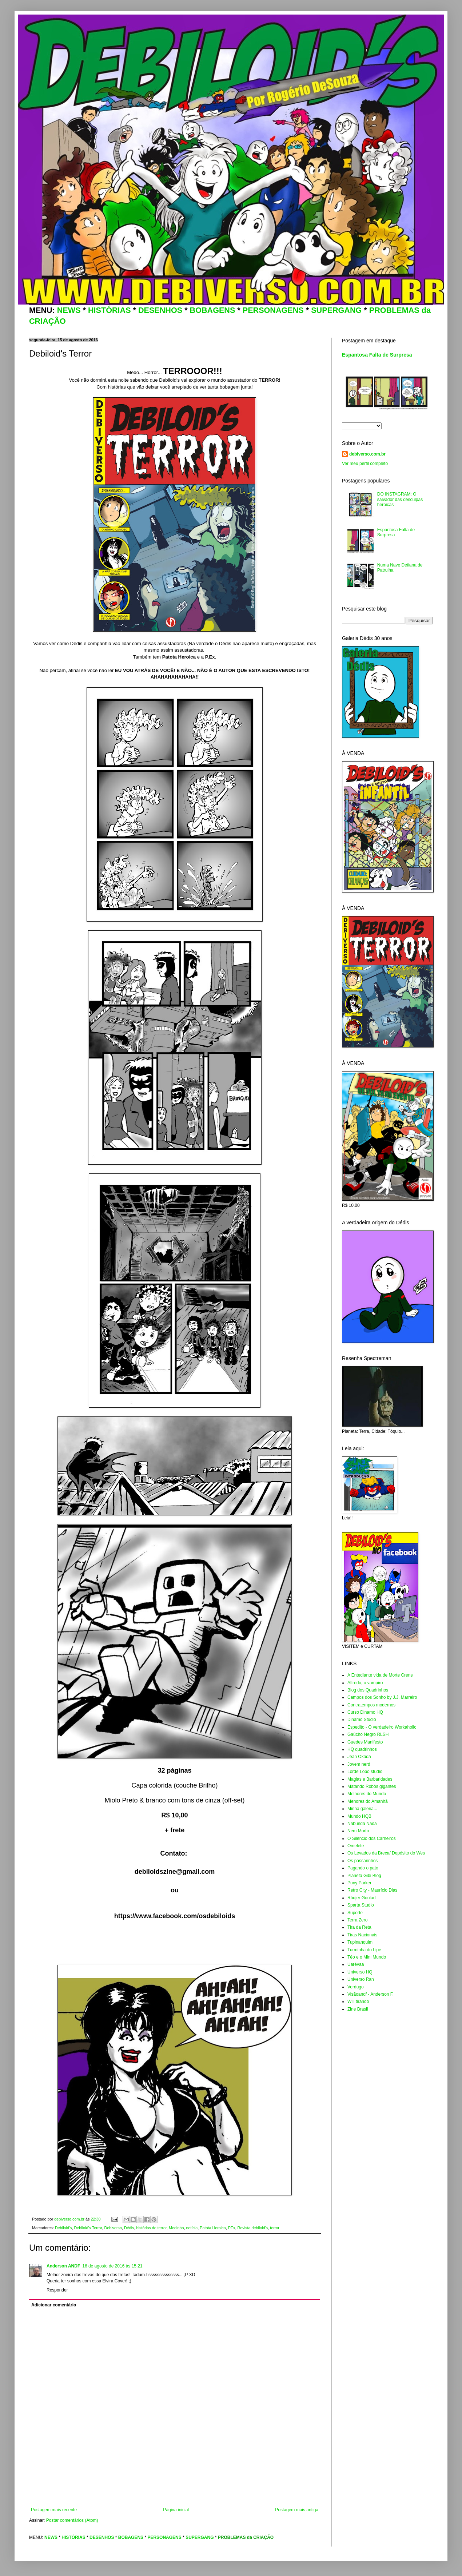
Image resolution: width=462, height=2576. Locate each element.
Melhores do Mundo (366, 1793)
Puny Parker (359, 1882)
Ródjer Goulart (361, 1897)
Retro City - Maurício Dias (372, 1890)
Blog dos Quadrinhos (367, 1690)
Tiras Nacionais (362, 1934)
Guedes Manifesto (365, 1742)
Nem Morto (358, 1830)
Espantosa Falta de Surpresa (377, 355)
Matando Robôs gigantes (371, 1786)
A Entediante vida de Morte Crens (380, 1675)
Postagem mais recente (54, 2509)
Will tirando (358, 2001)
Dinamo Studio (361, 1719)
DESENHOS (160, 310)
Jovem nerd (358, 1764)
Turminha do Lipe (364, 1949)
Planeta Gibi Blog (364, 1875)
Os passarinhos (362, 1860)
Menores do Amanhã (367, 1801)
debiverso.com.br (367, 454)
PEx (231, 2228)
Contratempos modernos (371, 1705)
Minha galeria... (362, 1808)
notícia (192, 2228)
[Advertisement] (174, 2487)
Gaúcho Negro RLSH (368, 1734)
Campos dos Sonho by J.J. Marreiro (382, 1697)
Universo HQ (360, 1972)
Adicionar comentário (53, 2304)
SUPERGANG (336, 310)
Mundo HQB (359, 1816)
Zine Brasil (357, 2009)
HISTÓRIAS (109, 310)
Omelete (355, 1845)
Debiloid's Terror (88, 2228)
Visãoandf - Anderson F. (370, 1994)
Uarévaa (355, 1964)
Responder (57, 2290)
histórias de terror (151, 2228)
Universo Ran (360, 1979)
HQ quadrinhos (362, 1749)
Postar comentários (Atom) (72, 2520)
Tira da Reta (359, 1927)
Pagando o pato (362, 1868)
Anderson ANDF (63, 2266)
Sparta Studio (360, 1905)
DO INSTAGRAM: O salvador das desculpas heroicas (400, 499)
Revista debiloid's (252, 2228)
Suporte (355, 1912)
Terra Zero (357, 1920)
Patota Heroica (213, 2228)
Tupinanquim (360, 1942)
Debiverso (113, 2228)
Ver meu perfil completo (365, 463)
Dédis (129, 2228)
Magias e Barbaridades (369, 1779)
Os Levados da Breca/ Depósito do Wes (386, 1853)
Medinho (176, 2228)
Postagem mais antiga (296, 2509)
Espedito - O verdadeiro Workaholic (381, 1727)
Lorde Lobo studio (364, 1771)
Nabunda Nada (362, 1823)
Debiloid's (63, 2228)
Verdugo (355, 1986)
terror (274, 2228)
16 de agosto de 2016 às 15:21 (112, 2266)
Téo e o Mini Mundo (366, 1957)
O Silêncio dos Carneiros (371, 1838)
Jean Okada (359, 1756)
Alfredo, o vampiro (365, 1682)
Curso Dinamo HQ (365, 1712)
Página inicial (176, 2509)
